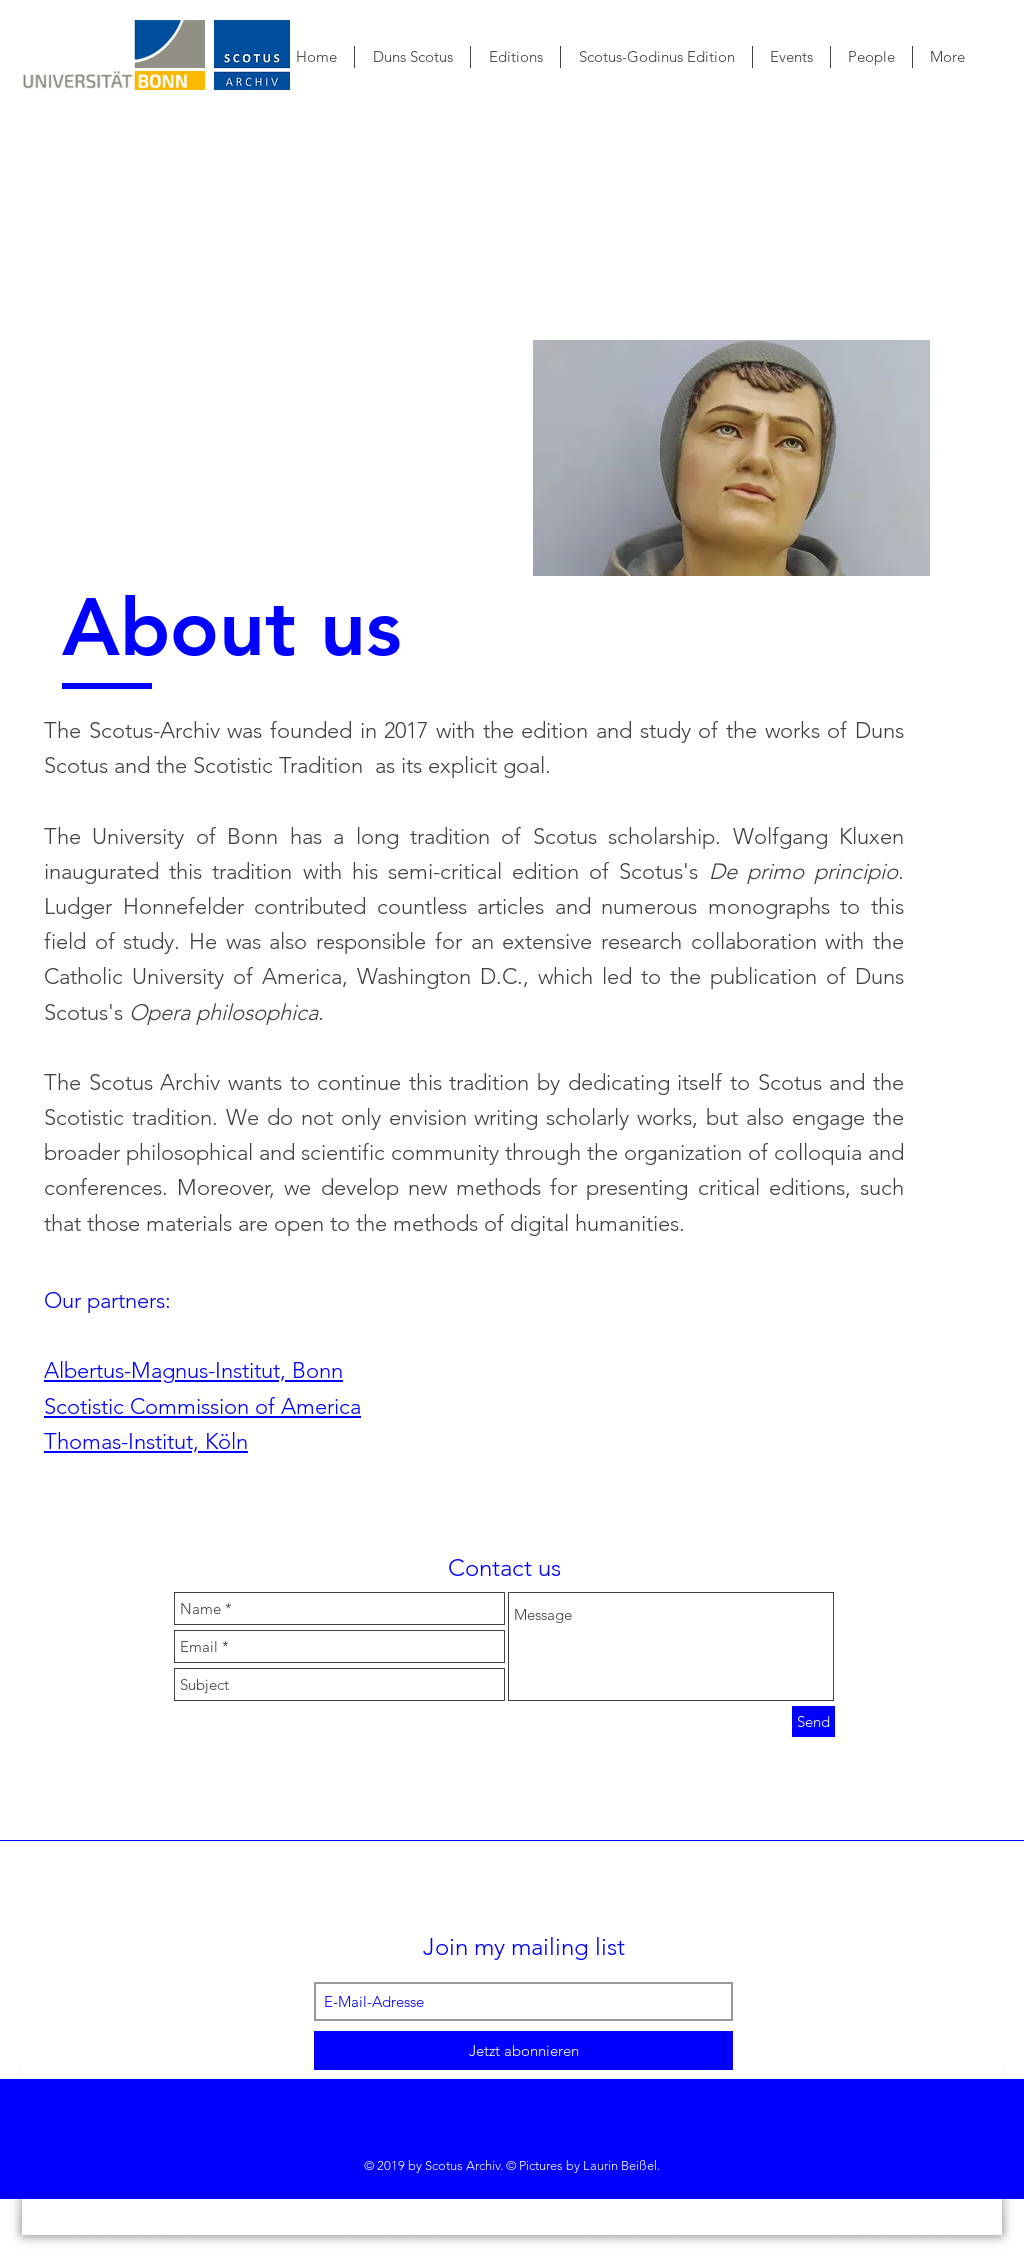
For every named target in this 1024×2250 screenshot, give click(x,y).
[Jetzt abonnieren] (523, 2050)
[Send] (813, 1721)
